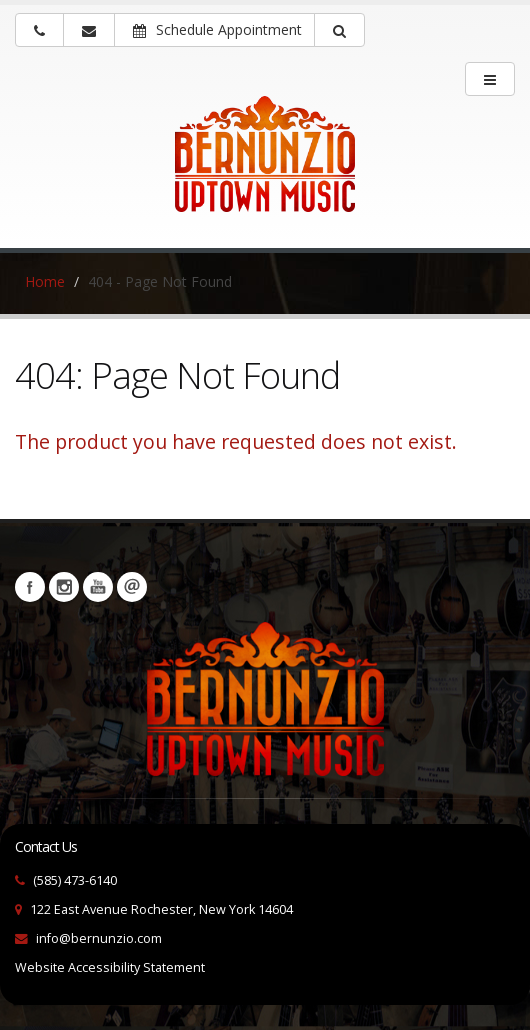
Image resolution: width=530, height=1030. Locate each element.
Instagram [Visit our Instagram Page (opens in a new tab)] (64, 587)
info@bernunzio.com (99, 938)
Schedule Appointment (217, 29)
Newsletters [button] (132, 587)
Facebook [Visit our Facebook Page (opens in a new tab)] (30, 587)
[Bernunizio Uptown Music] (265, 168)
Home (45, 281)
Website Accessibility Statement (110, 967)
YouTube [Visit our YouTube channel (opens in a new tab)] (98, 587)
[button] (339, 30)
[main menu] (490, 79)
